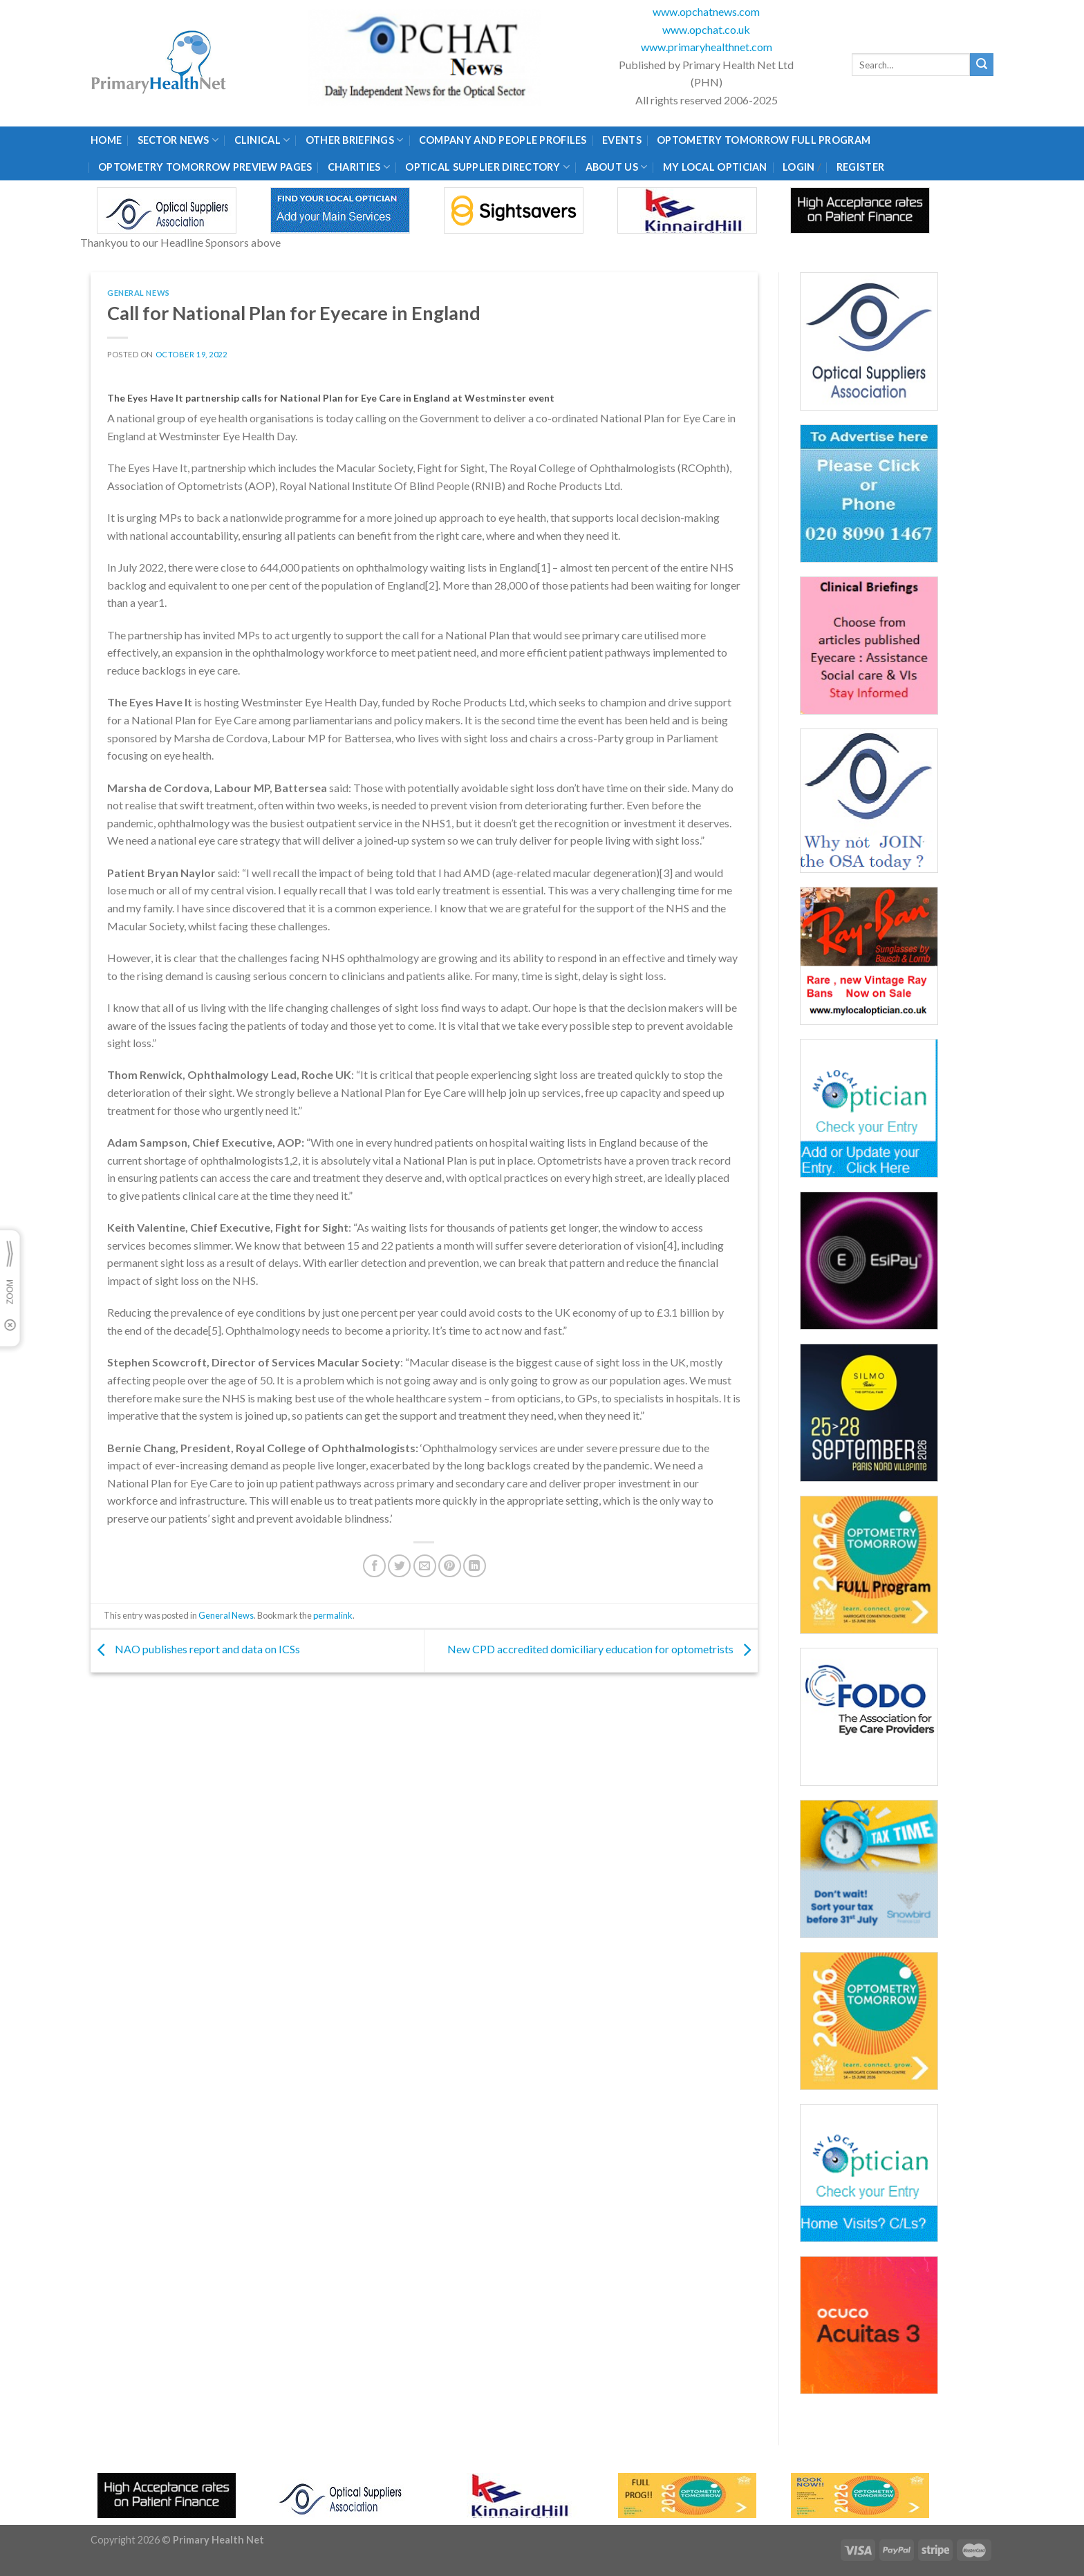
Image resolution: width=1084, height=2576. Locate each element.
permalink (333, 1615)
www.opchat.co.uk (706, 29)
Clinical (262, 140)
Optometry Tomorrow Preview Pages (205, 167)
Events (622, 140)
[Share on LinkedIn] (474, 1565)
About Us (617, 166)
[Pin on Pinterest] (449, 1565)
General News (138, 292)
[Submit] (981, 65)
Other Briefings (355, 140)
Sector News (178, 140)
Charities (359, 166)
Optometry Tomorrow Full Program (763, 140)
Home (106, 140)
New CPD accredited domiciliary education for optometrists (602, 1648)
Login (798, 167)
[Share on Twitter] (399, 1565)
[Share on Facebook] (374, 1565)
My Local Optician (715, 167)
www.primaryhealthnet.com (706, 46)
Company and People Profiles (503, 140)
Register (860, 167)
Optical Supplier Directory (487, 166)
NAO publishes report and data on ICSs (195, 1648)
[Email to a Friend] (424, 1565)
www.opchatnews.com (706, 11)
